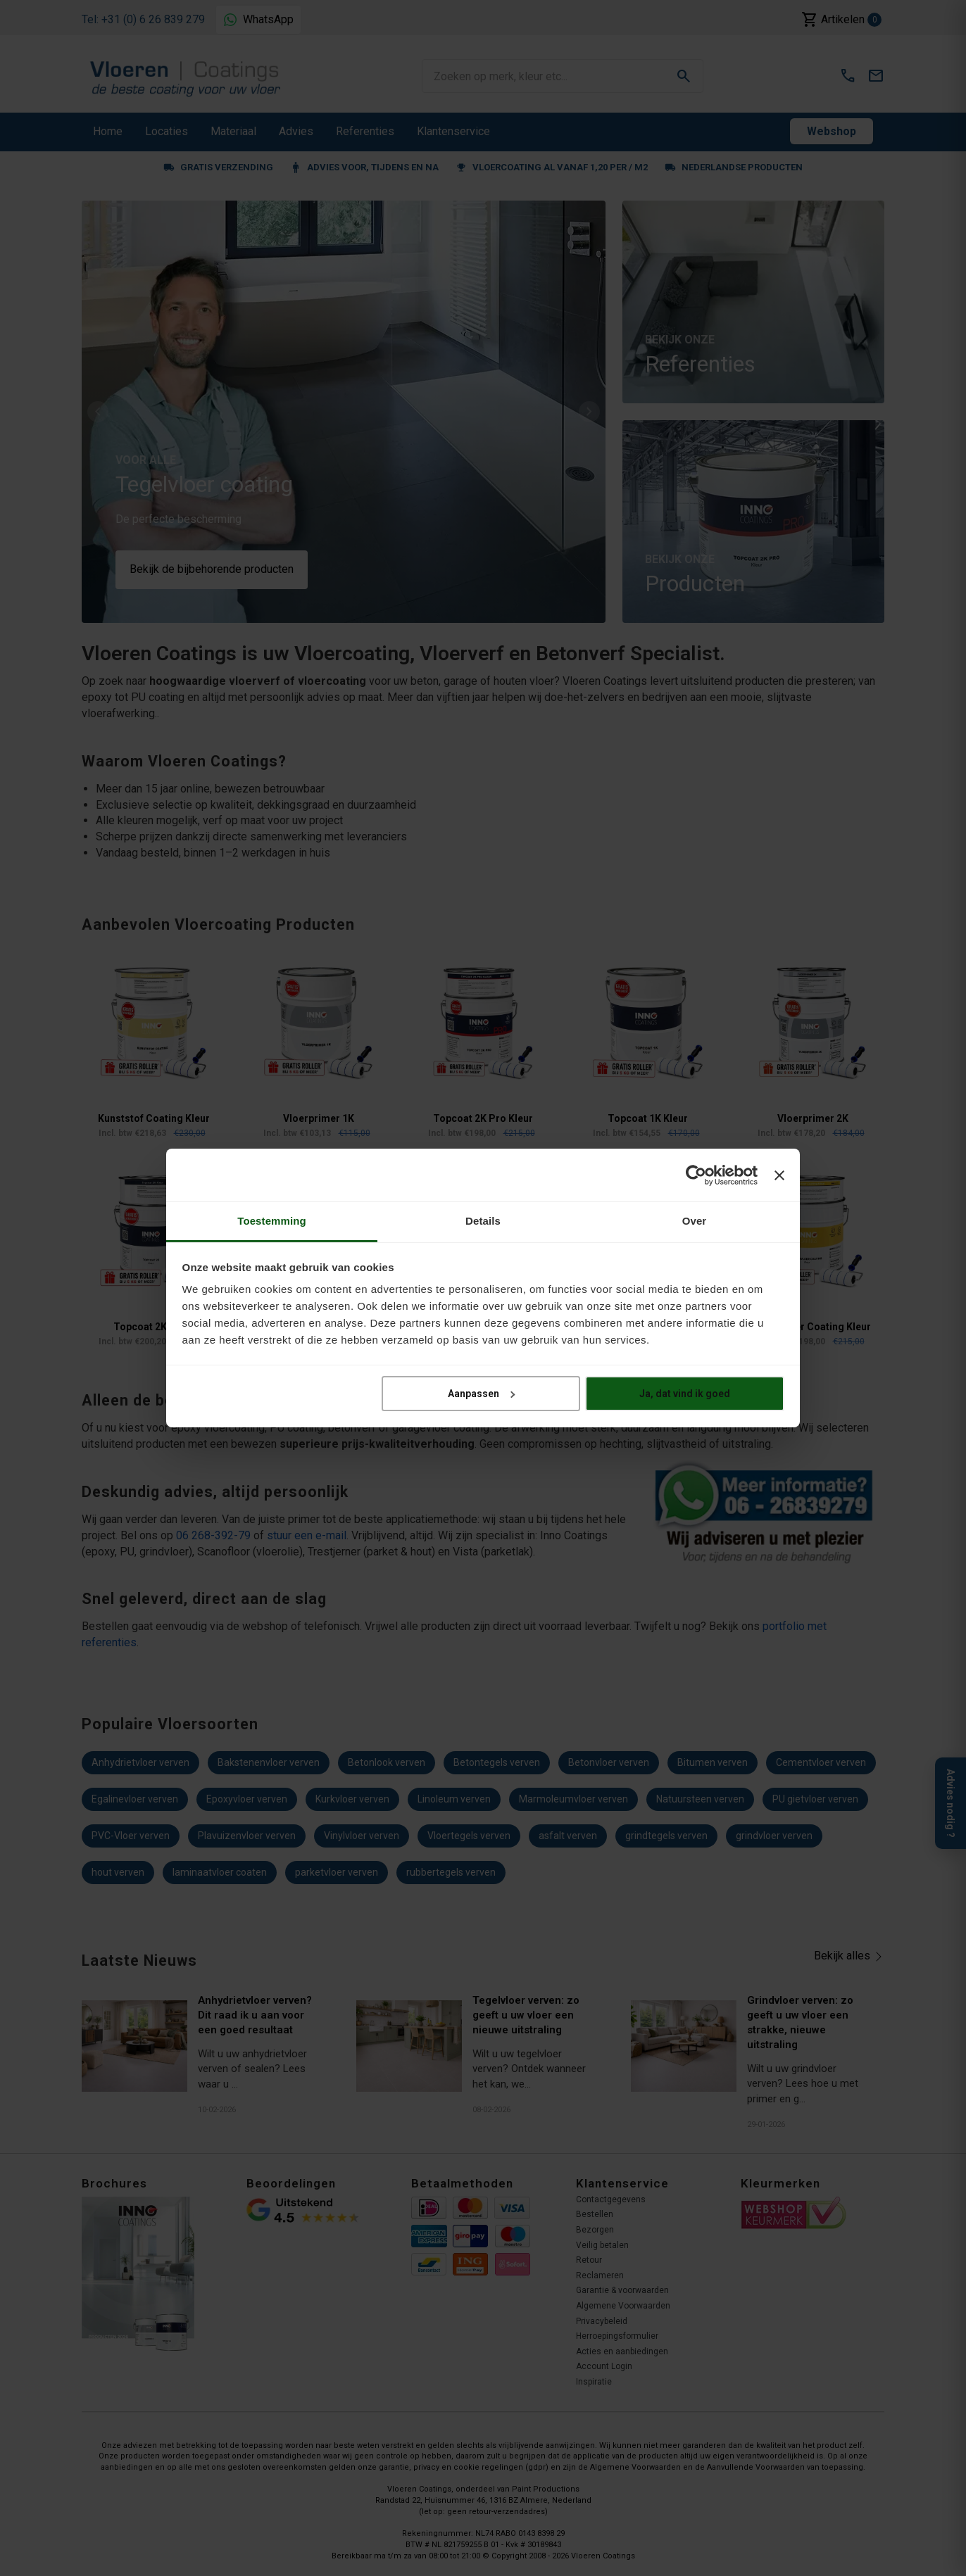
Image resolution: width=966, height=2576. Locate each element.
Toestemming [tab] (271, 1221)
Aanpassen (481, 1393)
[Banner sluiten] (779, 1175)
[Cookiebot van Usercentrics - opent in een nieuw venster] (696, 1174)
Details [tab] (483, 1221)
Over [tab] (694, 1221)
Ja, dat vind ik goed (684, 1393)
